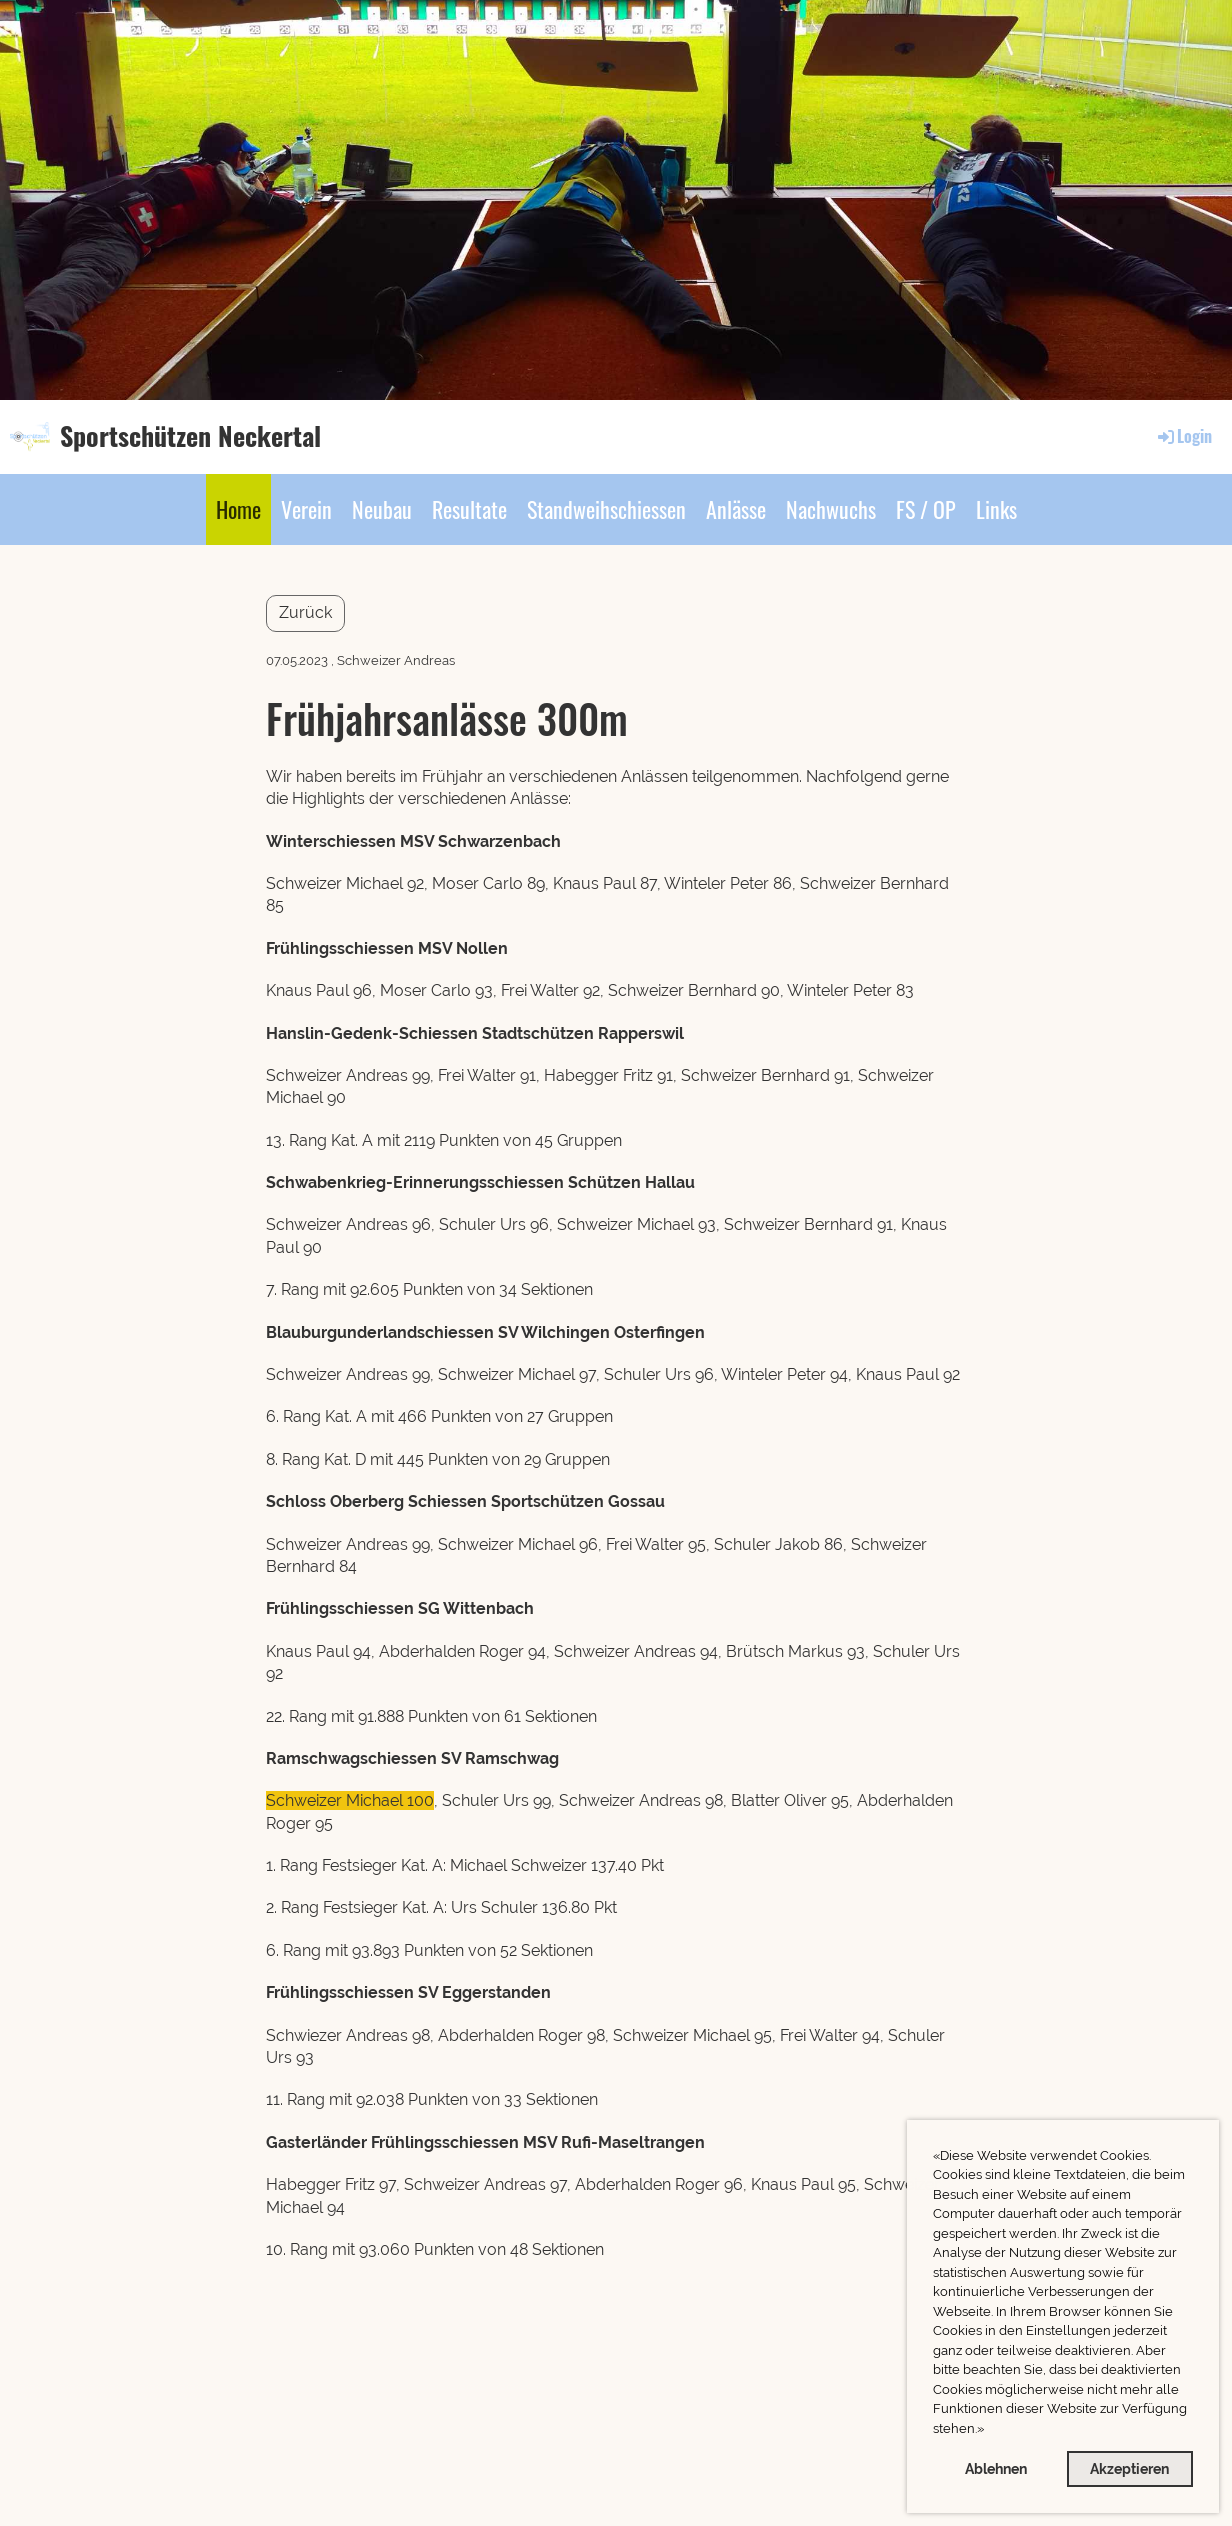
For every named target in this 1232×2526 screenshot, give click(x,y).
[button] (989, 2430)
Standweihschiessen (606, 509)
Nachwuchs (831, 509)
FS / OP (926, 509)
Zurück (305, 612)
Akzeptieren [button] (1129, 2468)
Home (238, 509)
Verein (306, 509)
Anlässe (736, 509)
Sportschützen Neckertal (190, 436)
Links (996, 509)
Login (1183, 436)
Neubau (382, 509)
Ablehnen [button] (996, 2468)
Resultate (469, 509)
